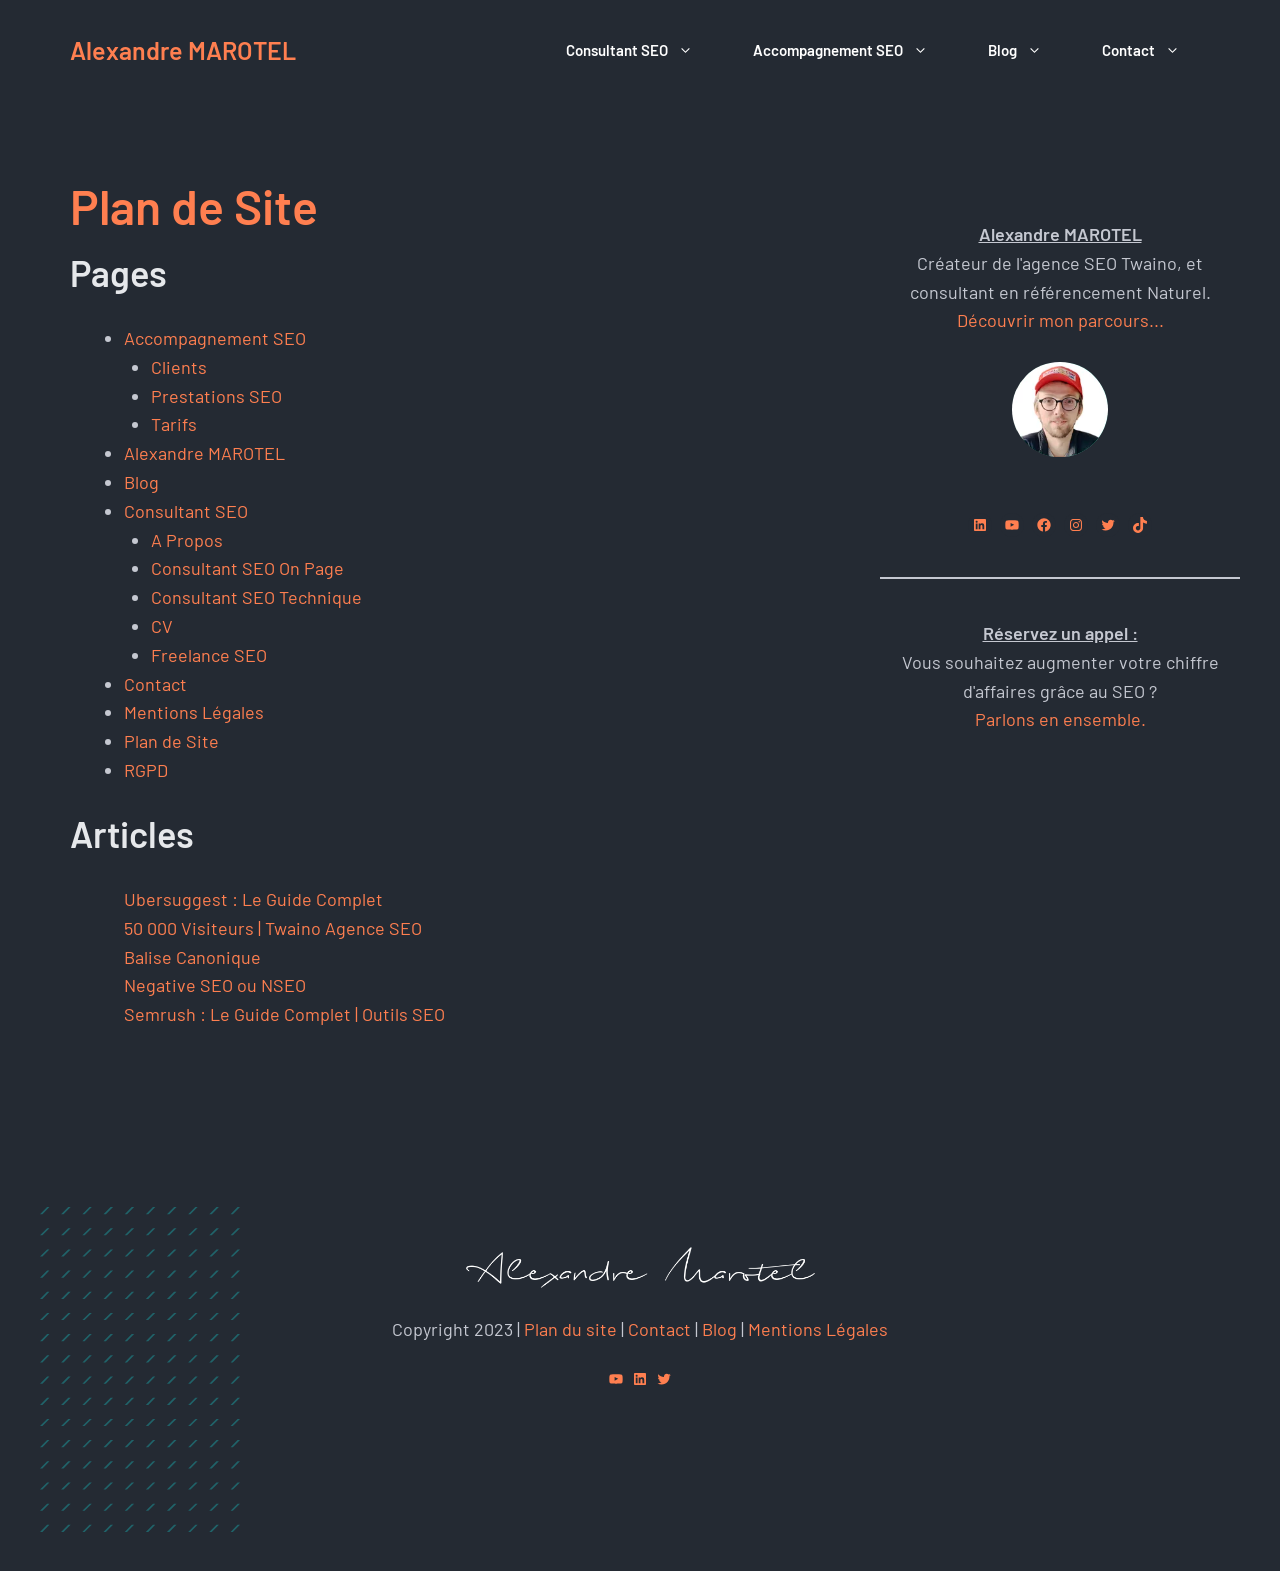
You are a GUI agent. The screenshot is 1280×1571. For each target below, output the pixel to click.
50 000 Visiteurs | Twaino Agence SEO (273, 928)
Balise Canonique (192, 957)
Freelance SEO (209, 655)
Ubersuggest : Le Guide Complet (253, 899)
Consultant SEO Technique (256, 597)
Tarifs (174, 424)
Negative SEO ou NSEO (215, 985)
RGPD (146, 770)
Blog (1030, 50)
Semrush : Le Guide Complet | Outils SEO (284, 1014)
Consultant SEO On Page (247, 568)
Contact (1156, 50)
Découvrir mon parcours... (1060, 320)
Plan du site (570, 1329)
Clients (179, 367)
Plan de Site (171, 741)
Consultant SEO (644, 50)
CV (162, 626)
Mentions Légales (194, 712)
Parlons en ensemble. (1060, 719)
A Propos (187, 540)
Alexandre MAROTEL (183, 50)
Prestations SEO (216, 396)
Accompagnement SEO (855, 50)
